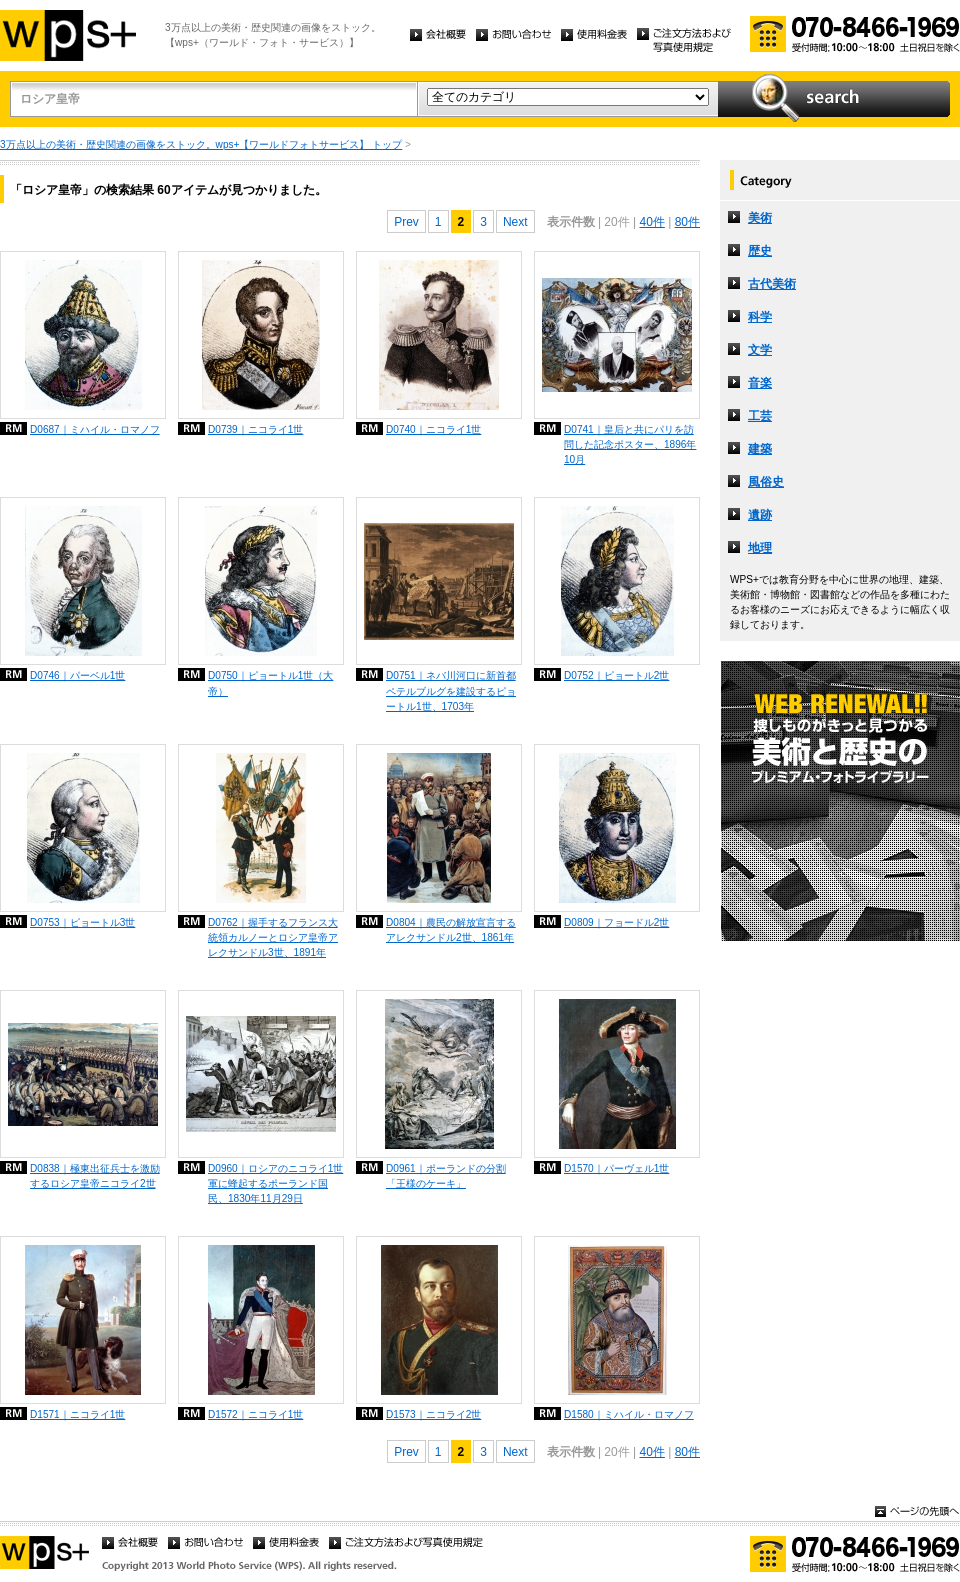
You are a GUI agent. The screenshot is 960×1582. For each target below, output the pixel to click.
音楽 (760, 383)
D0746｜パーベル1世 (77, 675)
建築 (760, 449)
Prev (406, 222)
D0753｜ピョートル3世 (82, 922)
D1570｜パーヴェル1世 (616, 1168)
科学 (760, 317)
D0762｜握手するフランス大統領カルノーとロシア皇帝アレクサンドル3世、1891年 (273, 937)
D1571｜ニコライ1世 (77, 1414)
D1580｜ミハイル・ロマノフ (629, 1414)
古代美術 (772, 284)
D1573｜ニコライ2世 (433, 1414)
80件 (687, 222)
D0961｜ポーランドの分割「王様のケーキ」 (446, 1176)
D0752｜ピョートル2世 (616, 675)
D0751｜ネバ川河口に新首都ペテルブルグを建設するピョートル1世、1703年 (451, 690)
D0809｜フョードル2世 (616, 922)
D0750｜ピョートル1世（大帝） (270, 683)
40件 (651, 222)
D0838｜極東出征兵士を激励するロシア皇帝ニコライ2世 (95, 1176)
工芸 (760, 416)
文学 (760, 350)
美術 (760, 218)
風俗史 (766, 482)
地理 (760, 548)
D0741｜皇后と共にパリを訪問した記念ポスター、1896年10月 (630, 444)
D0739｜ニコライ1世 (255, 429)
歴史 (760, 251)
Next (515, 222)
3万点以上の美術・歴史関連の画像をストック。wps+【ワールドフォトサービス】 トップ (201, 144)
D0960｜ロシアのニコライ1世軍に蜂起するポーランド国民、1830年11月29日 (275, 1183)
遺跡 (760, 515)
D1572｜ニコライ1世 (255, 1414)
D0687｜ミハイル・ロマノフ (95, 429)
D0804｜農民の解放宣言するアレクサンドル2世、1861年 (451, 930)
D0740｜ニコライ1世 (433, 429)
